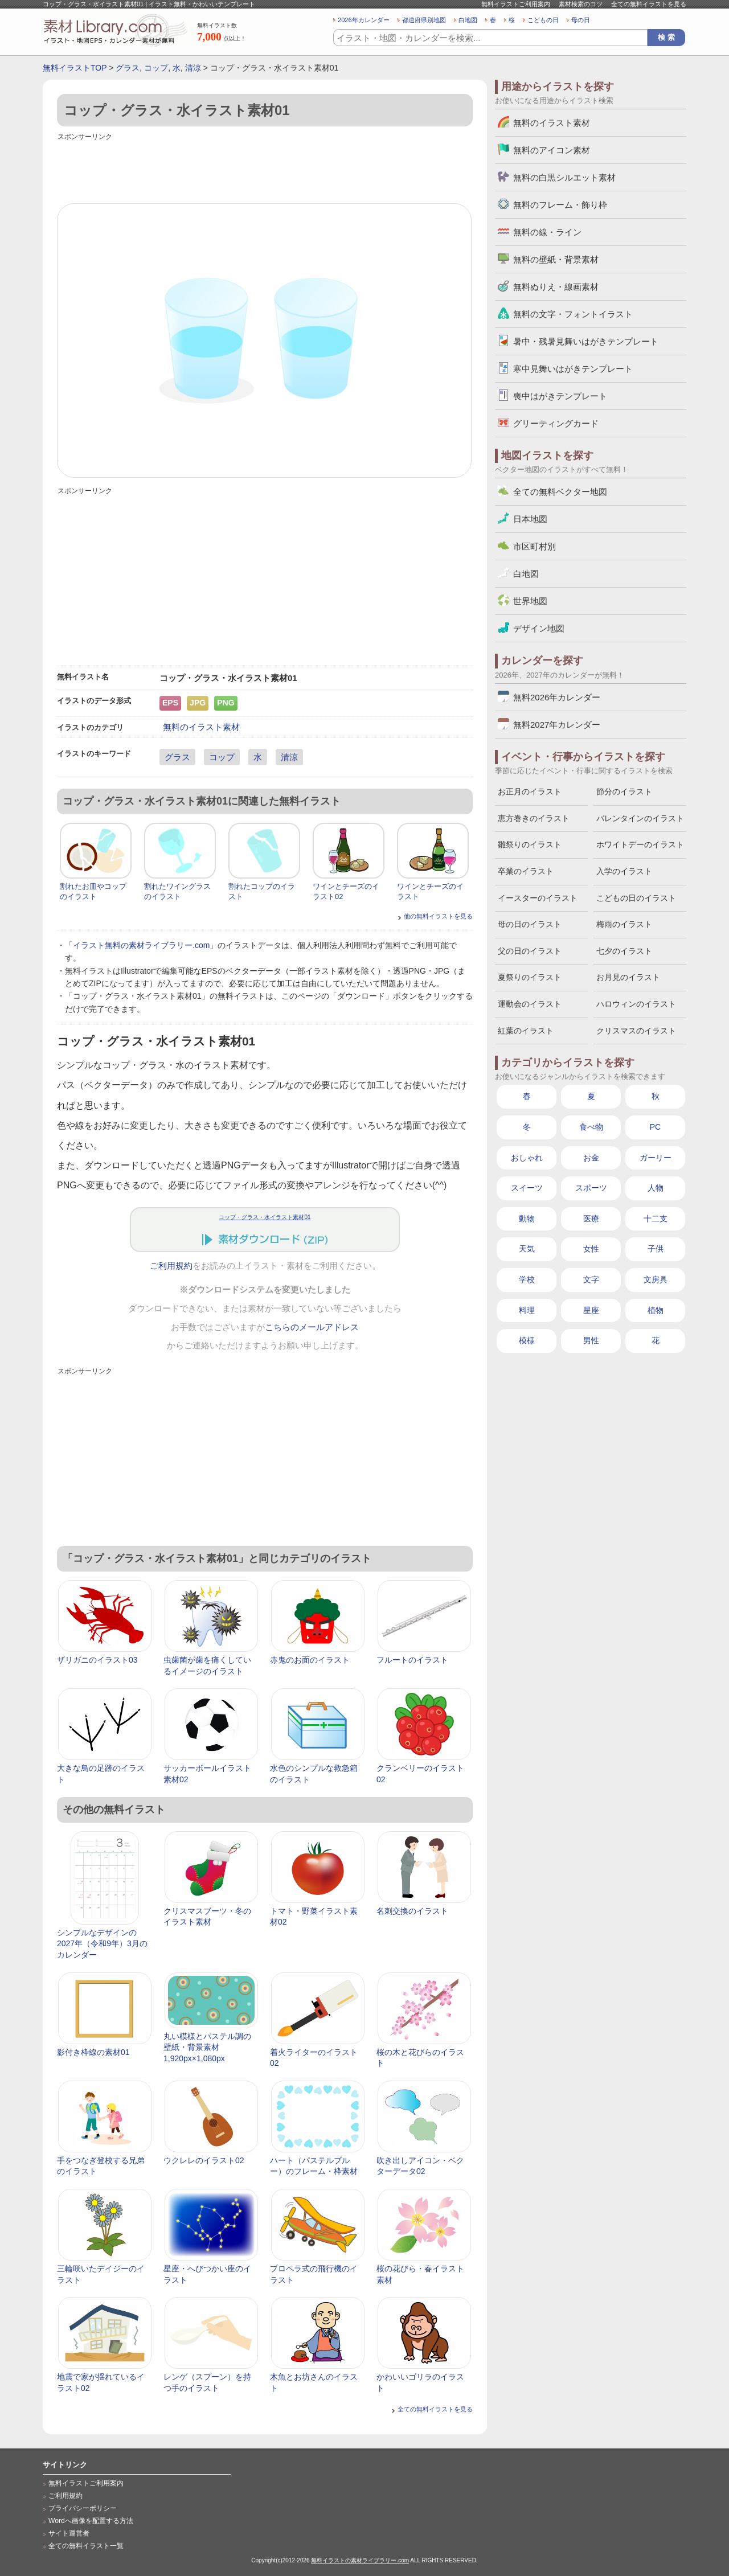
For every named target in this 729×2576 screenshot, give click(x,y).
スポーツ (591, 1187)
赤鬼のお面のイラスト (310, 1659)
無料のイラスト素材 (201, 727)
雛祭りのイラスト (530, 844)
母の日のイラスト (530, 924)
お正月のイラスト (530, 791)
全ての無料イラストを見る (648, 4)
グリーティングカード (556, 423)
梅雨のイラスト (624, 924)
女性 (591, 1248)
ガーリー (655, 1157)
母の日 (580, 20)
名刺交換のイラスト (412, 1910)
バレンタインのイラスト (640, 818)
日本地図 (530, 519)
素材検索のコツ (581, 4)
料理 (527, 1310)
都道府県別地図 (424, 20)
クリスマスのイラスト (636, 1030)
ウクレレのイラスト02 (203, 2160)
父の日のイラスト (530, 950)
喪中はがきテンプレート (560, 396)
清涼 (193, 67)
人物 (656, 1187)
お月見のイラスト (628, 977)
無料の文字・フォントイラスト (573, 314)
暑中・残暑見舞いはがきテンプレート (585, 341)
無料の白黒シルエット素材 (564, 177)
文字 (591, 1279)
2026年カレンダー (364, 20)
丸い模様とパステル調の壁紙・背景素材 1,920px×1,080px (207, 2047)
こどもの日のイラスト (636, 898)
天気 (527, 1248)
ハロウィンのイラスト (636, 1003)
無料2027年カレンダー (556, 724)
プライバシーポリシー (82, 2508)
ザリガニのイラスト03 (97, 1659)
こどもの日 (543, 20)
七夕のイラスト (624, 950)
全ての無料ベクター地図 (560, 492)
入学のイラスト (624, 871)
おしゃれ (527, 1157)
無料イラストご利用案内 (515, 4)
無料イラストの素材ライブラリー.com (360, 2560)
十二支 (655, 1218)
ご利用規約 (171, 1265)
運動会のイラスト (530, 1003)
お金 (591, 1157)
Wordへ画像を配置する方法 (90, 2521)
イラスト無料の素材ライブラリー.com (141, 945)
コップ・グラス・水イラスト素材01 (264, 1217)
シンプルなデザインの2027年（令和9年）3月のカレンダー (102, 1943)
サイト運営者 (68, 2533)
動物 (527, 1218)
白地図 (467, 20)
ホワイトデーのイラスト (640, 844)
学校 (527, 1279)
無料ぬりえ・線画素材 (556, 287)
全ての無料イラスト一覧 (86, 2546)
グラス (128, 67)
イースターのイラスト (538, 898)
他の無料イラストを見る (438, 916)
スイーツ (527, 1187)
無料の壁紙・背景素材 (556, 259)
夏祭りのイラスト (530, 977)
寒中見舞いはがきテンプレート (573, 369)
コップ (156, 67)
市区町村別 (534, 546)
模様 (527, 1340)
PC (655, 1126)
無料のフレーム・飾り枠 (560, 205)
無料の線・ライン (547, 232)
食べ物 (591, 1126)
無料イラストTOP (75, 67)
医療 (591, 1218)
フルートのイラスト (412, 1659)
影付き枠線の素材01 (93, 2052)
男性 (591, 1340)
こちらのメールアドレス (312, 1327)
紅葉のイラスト (526, 1030)
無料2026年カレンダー (556, 697)
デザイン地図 (538, 628)
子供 (656, 1248)
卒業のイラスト (526, 871)
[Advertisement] (265, 169)
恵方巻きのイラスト (534, 818)
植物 (656, 1310)
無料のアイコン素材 (551, 150)
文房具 (655, 1279)
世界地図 (530, 601)
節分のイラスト (624, 791)
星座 (591, 1310)
